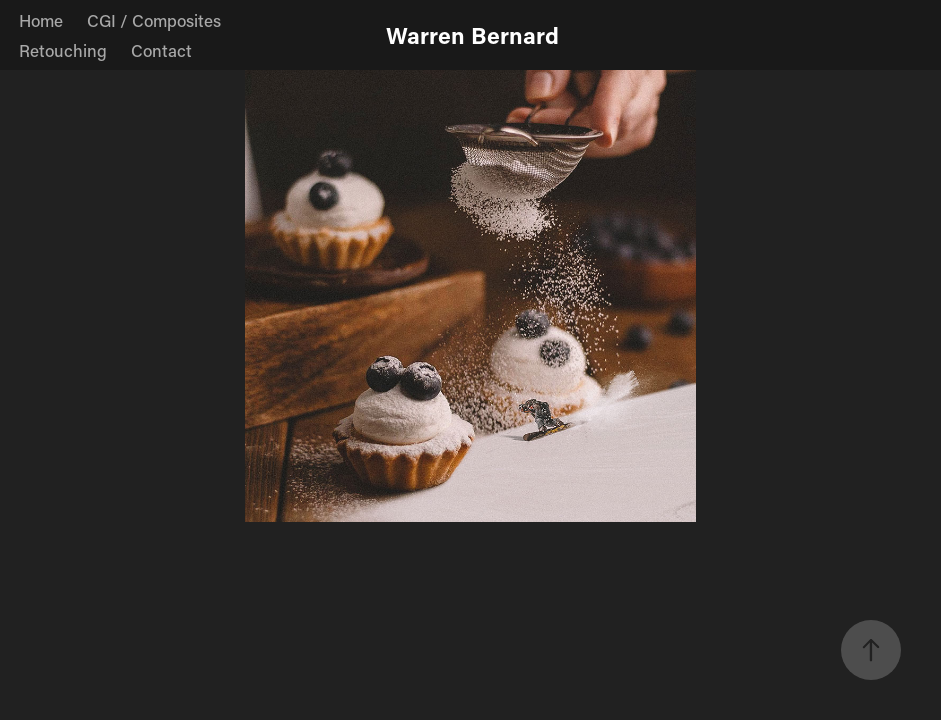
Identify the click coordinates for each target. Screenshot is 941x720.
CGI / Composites (154, 20)
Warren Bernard (472, 35)
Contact (161, 50)
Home (41, 20)
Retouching (63, 50)
